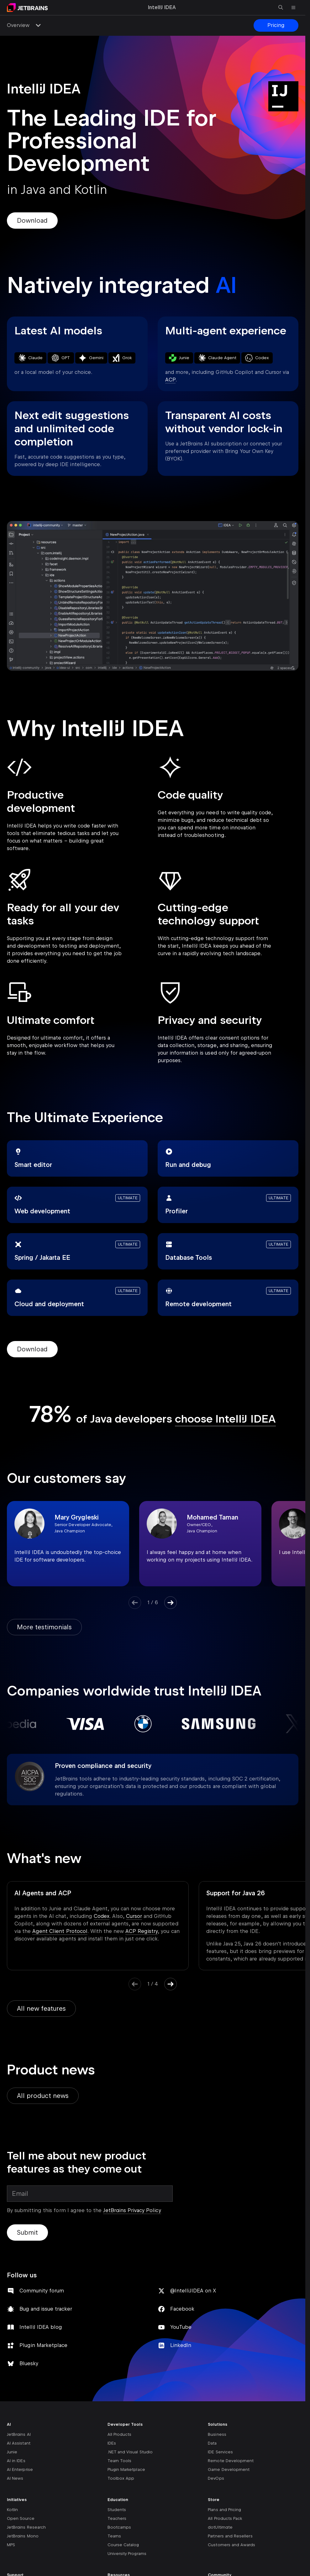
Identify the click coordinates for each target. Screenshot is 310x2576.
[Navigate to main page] (27, 7)
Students (117, 2527)
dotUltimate (220, 2544)
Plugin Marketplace (43, 2363)
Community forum (41, 2308)
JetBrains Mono (23, 2553)
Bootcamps (119, 2544)
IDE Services (220, 2469)
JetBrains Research (26, 2544)
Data (212, 2460)
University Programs (127, 2570)
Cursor (134, 1916)
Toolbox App (121, 2495)
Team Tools (120, 2478)
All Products (120, 2451)
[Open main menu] (293, 8)
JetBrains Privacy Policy (132, 2228)
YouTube (181, 2344)
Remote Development (231, 2478)
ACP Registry (141, 1931)
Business (217, 2451)
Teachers (117, 2535)
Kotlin (12, 2527)
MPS (11, 2562)
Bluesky (28, 2381)
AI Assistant (18, 2460)
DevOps (216, 2495)
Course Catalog (123, 2562)
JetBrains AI (19, 2451)
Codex (101, 1916)
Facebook (182, 2326)
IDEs (112, 2460)
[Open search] (281, 8)
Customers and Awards (231, 2562)
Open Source (20, 2535)
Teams (114, 2553)
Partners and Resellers (230, 2553)
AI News (15, 2495)
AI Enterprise (20, 2486)
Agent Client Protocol (59, 1931)
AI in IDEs (16, 2478)
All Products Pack (225, 2535)
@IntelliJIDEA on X (193, 2308)
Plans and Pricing (224, 2527)
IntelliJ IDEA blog (40, 2344)
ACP (170, 380)
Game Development (229, 2486)
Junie (12, 2469)
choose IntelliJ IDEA (225, 1418)
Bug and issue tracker (45, 2326)
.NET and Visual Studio (130, 2469)
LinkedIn (180, 2363)
